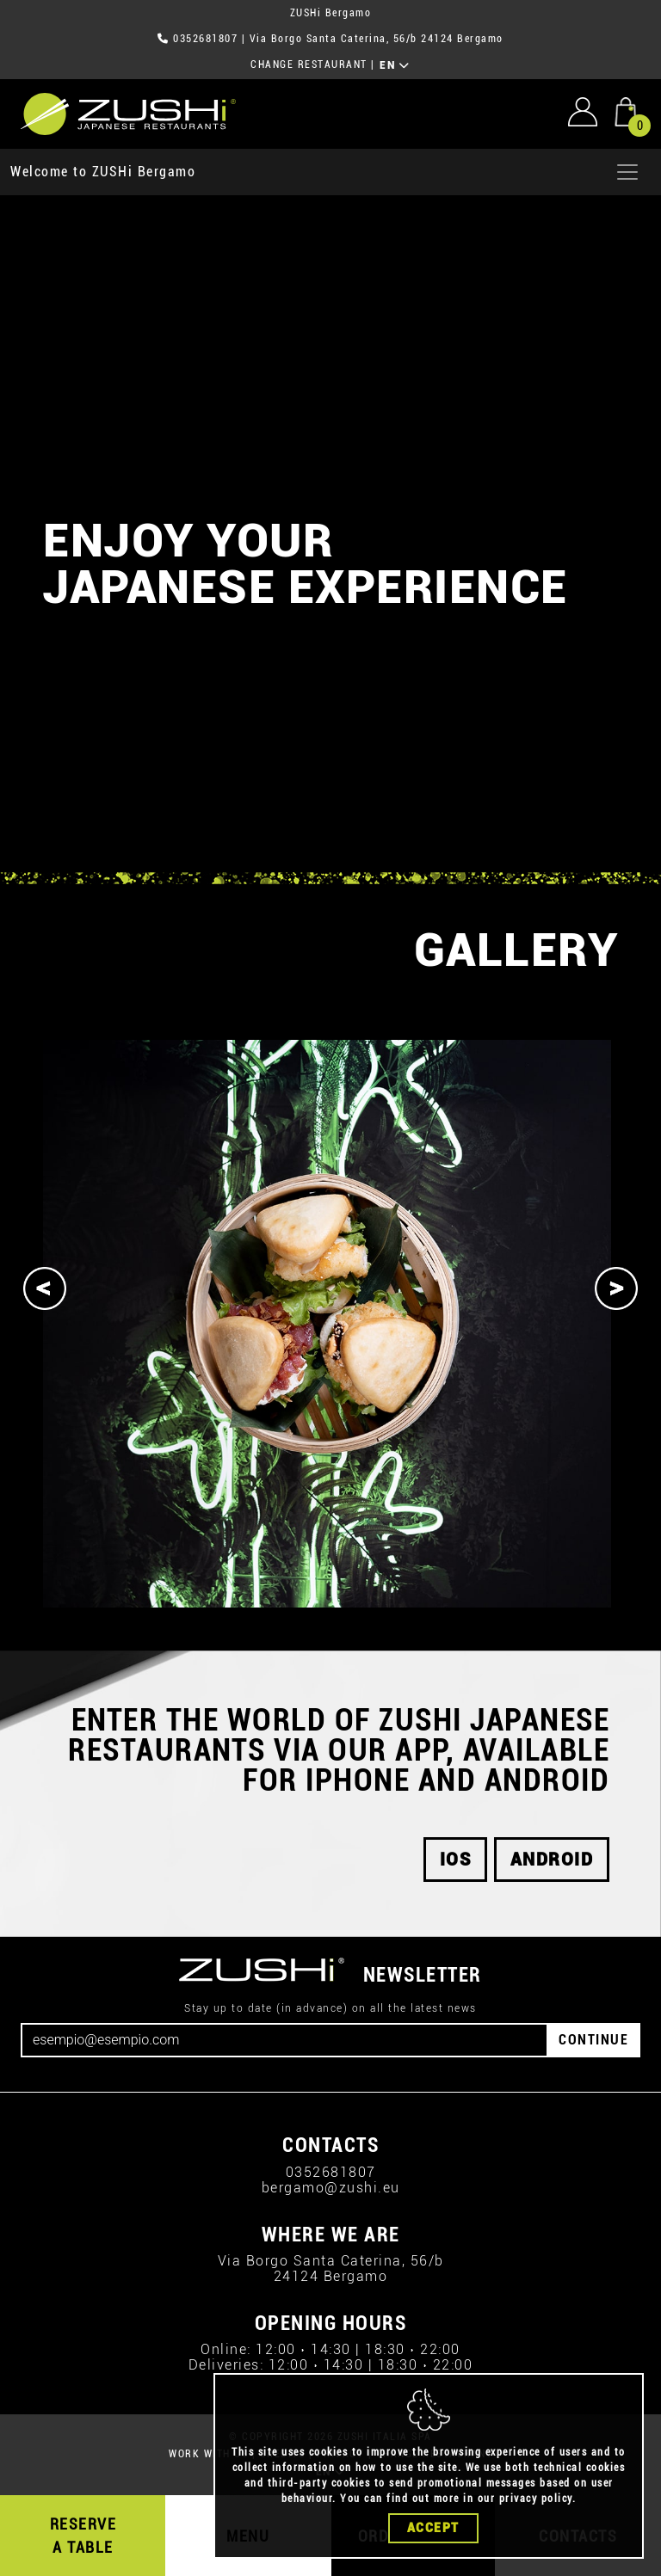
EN (395, 65)
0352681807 (205, 39)
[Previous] (44, 1288)
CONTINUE (593, 2040)
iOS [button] (456, 1859)
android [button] (552, 1859)
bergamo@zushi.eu (331, 2187)
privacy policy (535, 2499)
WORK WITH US (208, 2454)
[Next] (616, 1288)
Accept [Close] (433, 2528)
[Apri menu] (627, 172)
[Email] (284, 2040)
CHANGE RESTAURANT (309, 64)
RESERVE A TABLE (83, 2535)
